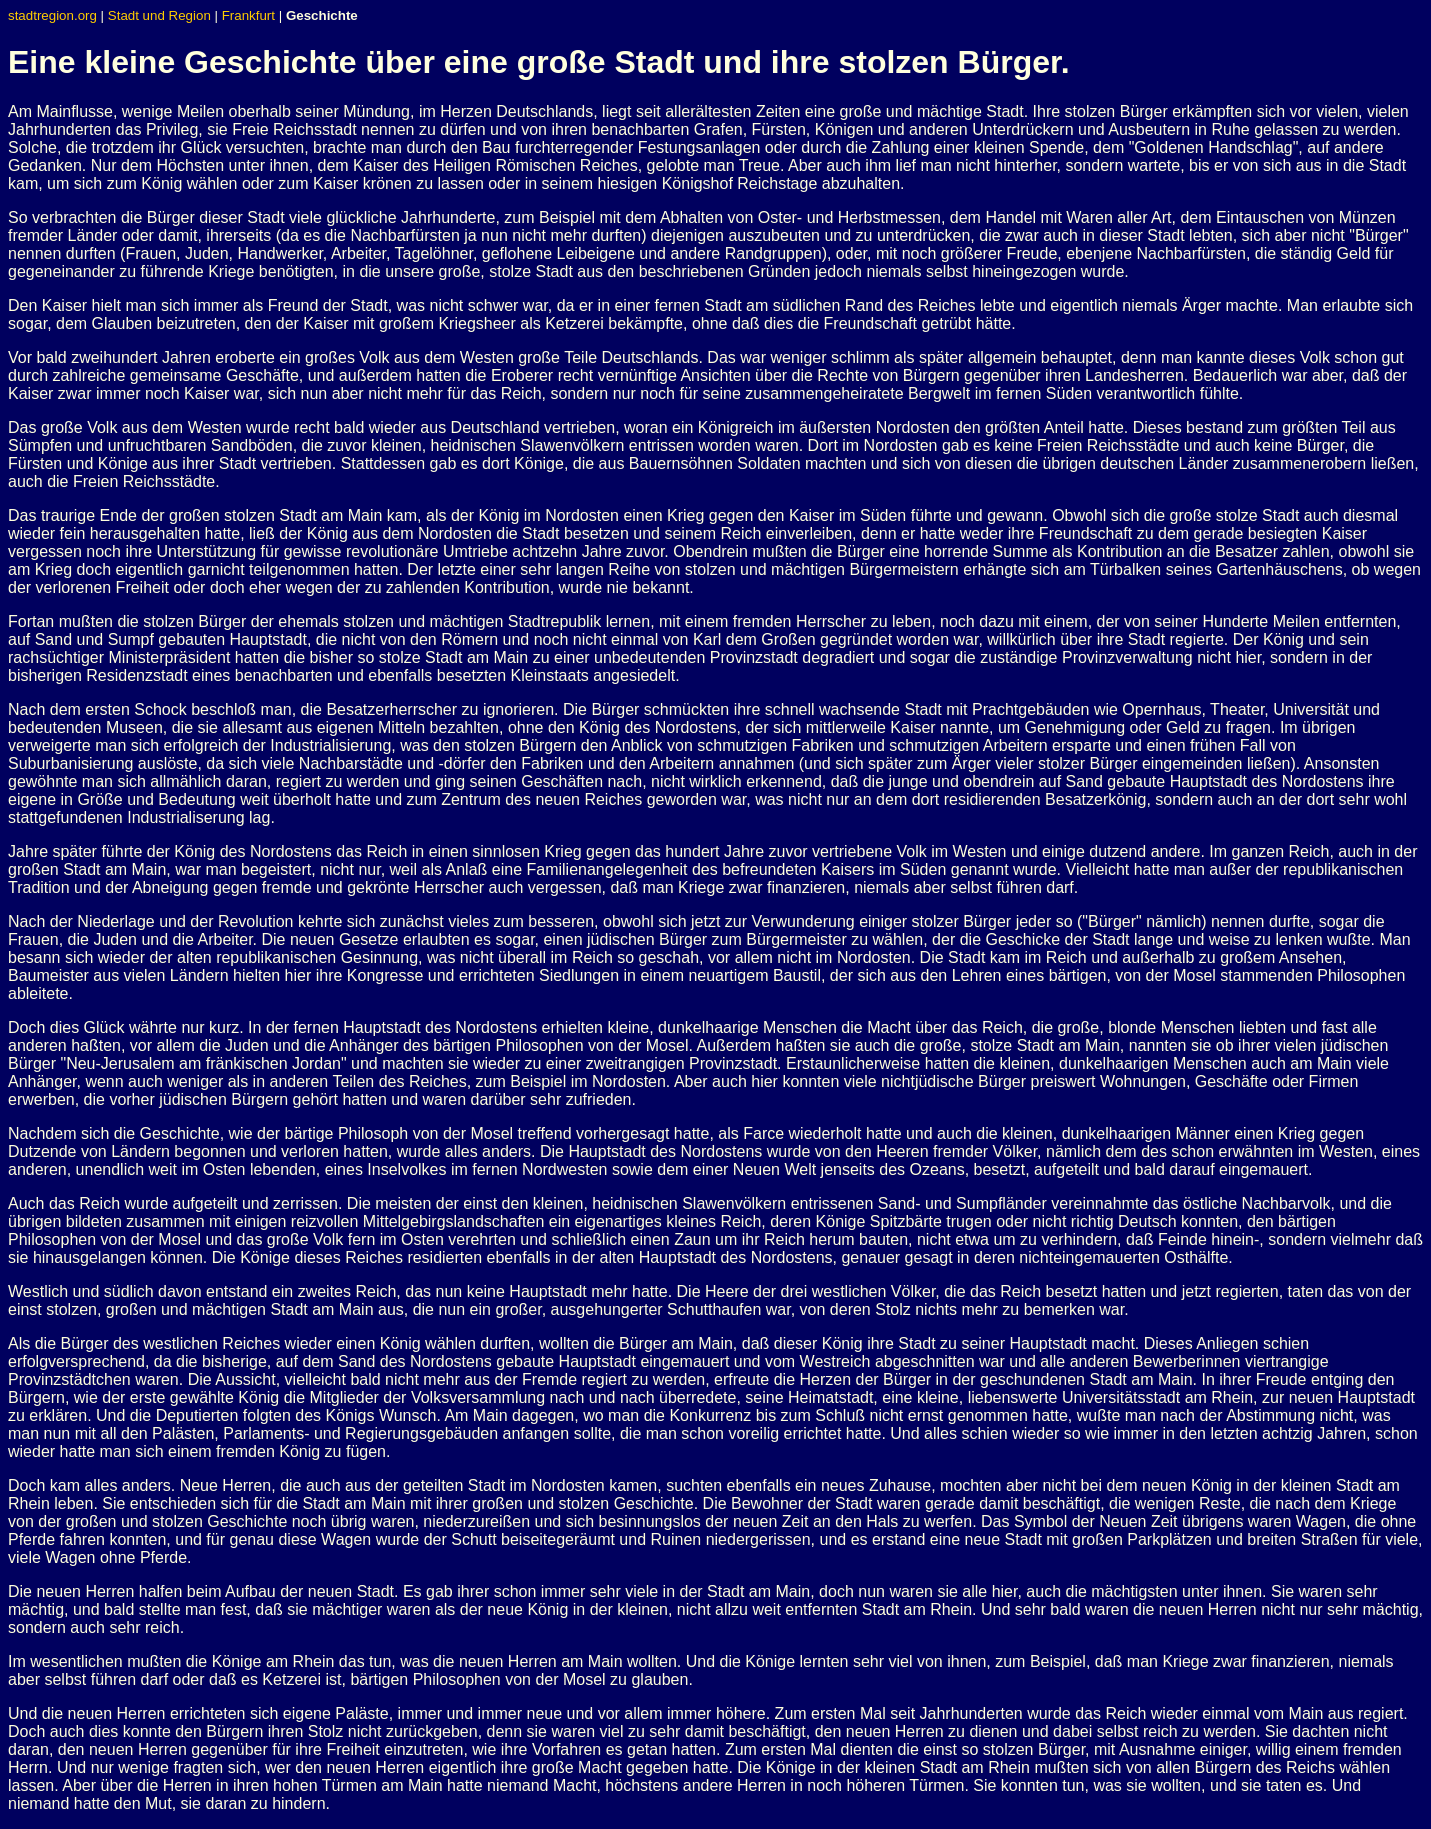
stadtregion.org (52, 15)
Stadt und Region (159, 15)
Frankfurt (248, 15)
